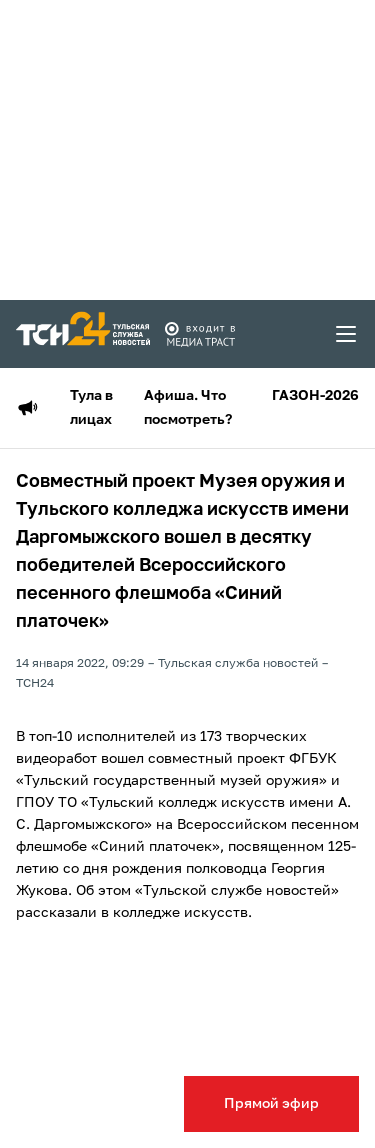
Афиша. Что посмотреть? (188, 408)
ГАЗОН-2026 (315, 396)
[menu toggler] (347, 334)
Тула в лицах (91, 408)
